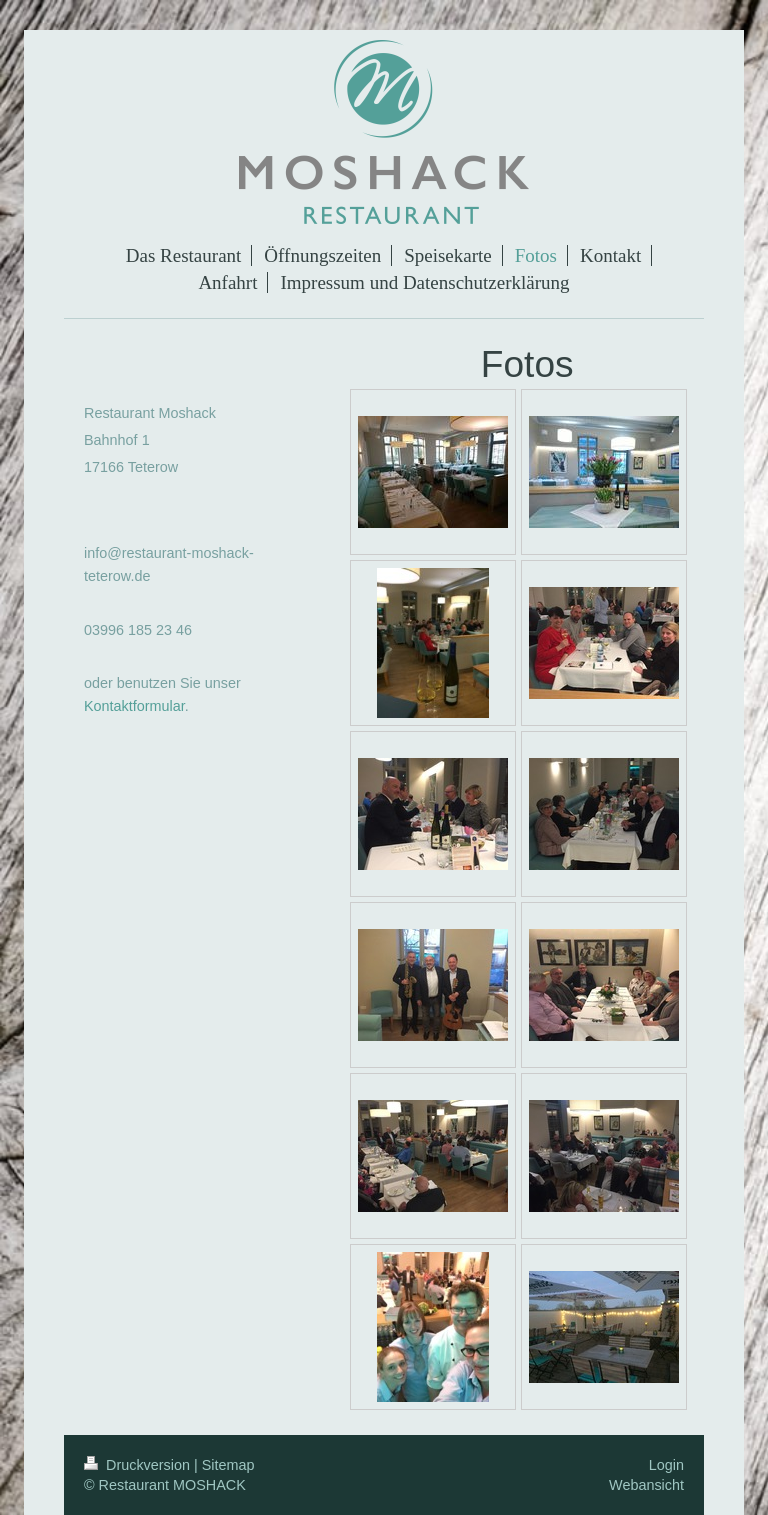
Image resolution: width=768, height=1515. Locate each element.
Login (666, 1465)
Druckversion (139, 1465)
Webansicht (646, 1485)
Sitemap (228, 1465)
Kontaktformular (134, 706)
